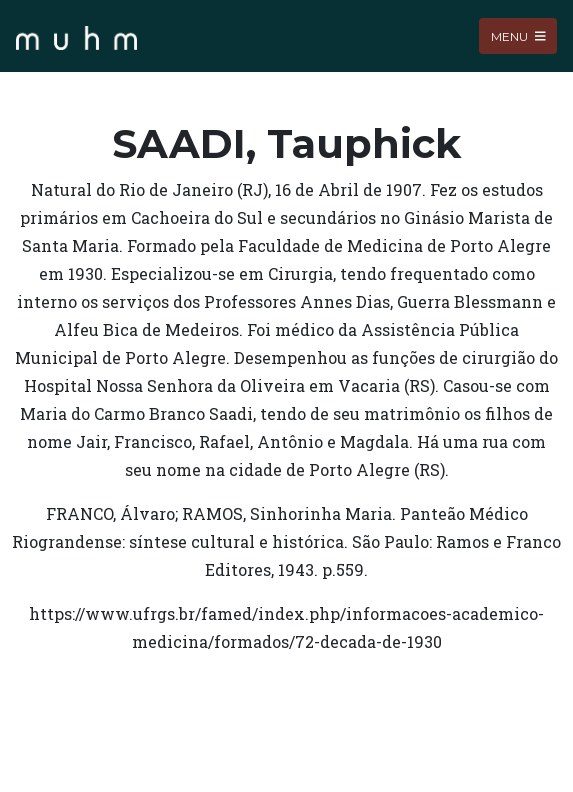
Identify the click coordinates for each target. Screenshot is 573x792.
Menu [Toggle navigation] (518, 35)
